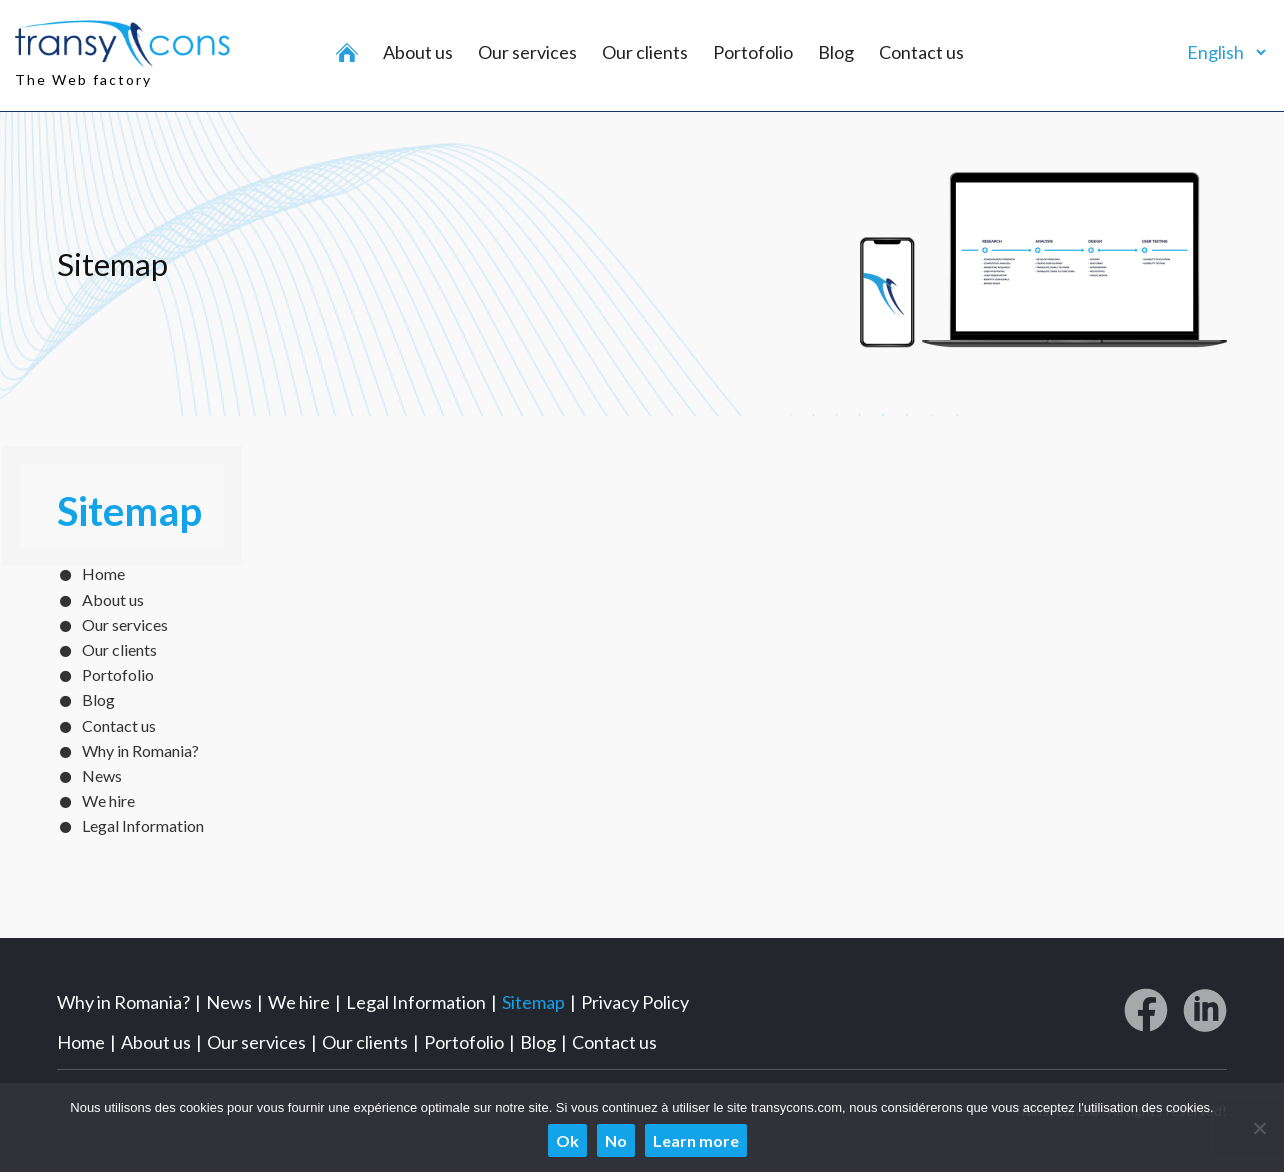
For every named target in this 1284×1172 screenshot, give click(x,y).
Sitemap (533, 1002)
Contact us (921, 52)
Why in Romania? (140, 750)
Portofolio (753, 52)
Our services (527, 52)
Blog (836, 52)
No (616, 1140)
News (102, 775)
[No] (1259, 1128)
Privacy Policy (635, 1002)
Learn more (696, 1140)
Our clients (645, 52)
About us (418, 52)
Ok (567, 1140)
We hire (108, 800)
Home (103, 573)
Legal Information (143, 825)
